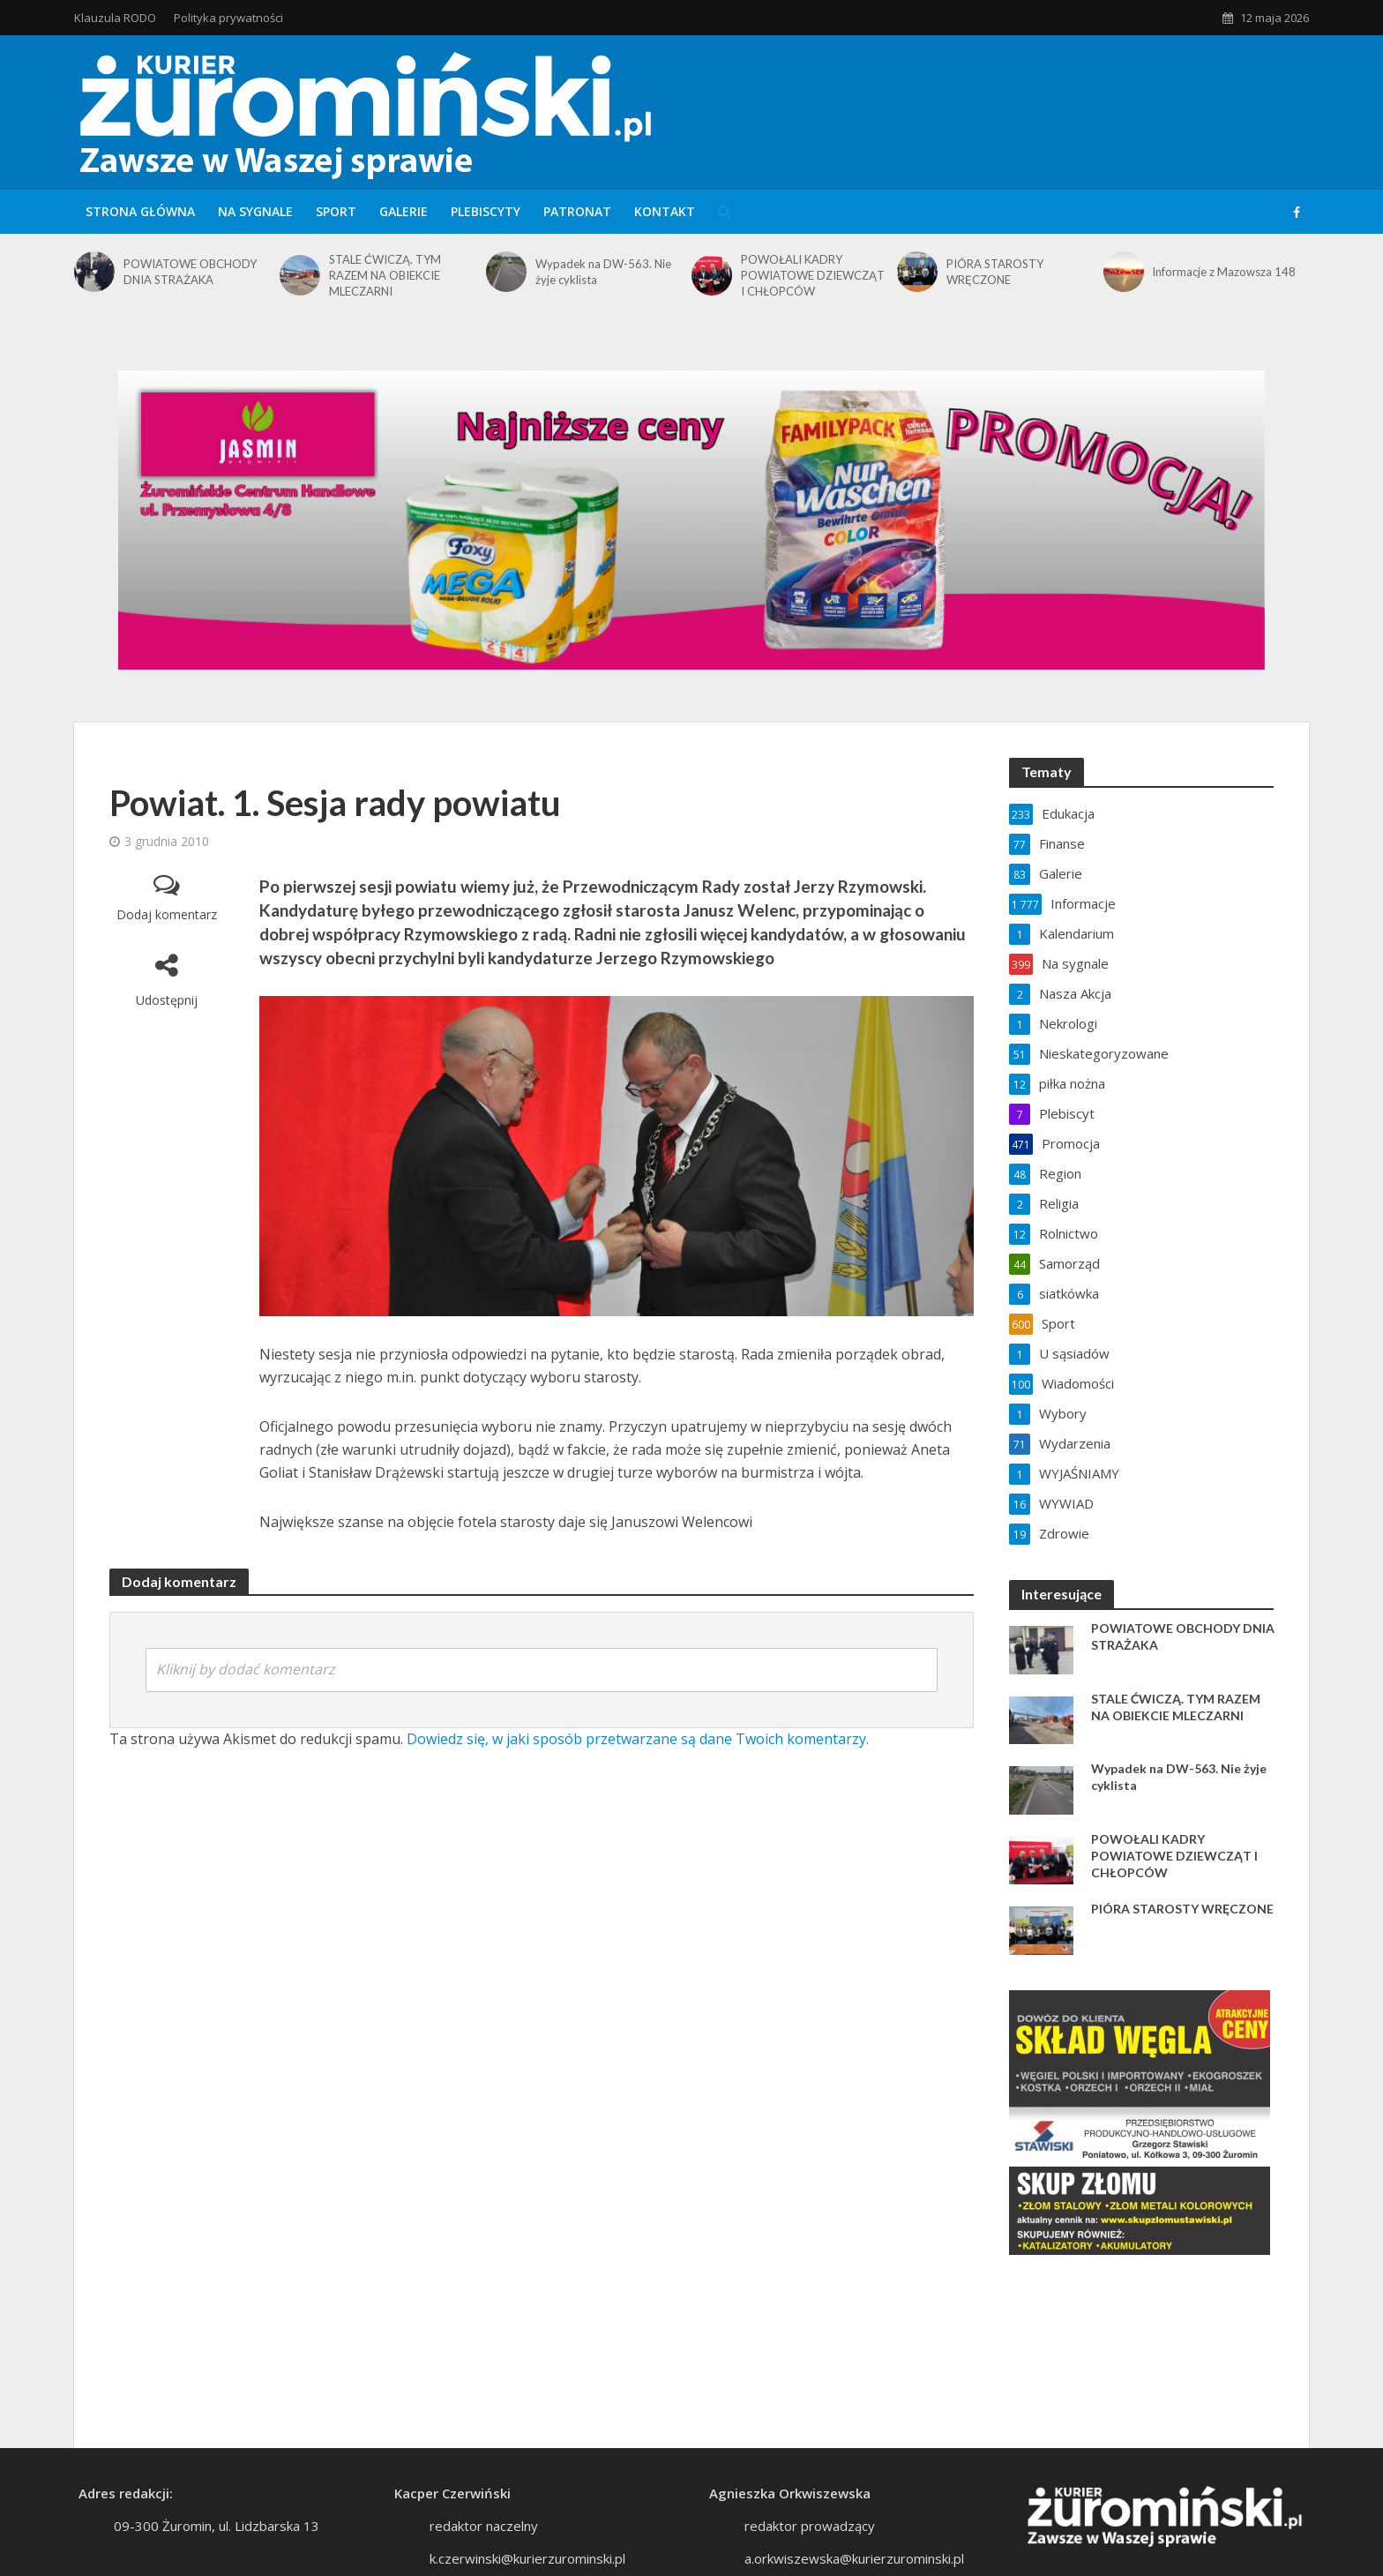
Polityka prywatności (228, 18)
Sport (336, 211)
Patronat (577, 211)
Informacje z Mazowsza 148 (1224, 272)
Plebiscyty (485, 211)
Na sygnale (255, 211)
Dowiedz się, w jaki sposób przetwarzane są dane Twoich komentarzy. (638, 1739)
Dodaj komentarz (166, 914)
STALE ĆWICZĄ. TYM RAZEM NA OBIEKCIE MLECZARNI (385, 275)
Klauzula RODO (115, 18)
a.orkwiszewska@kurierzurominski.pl (854, 2558)
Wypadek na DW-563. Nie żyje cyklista (603, 272)
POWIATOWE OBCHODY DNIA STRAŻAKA (190, 272)
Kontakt (664, 211)
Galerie (403, 211)
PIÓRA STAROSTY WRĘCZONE (994, 272)
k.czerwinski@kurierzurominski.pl (527, 2558)
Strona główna (140, 211)
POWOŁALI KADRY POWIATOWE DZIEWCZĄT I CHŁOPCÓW (813, 275)
